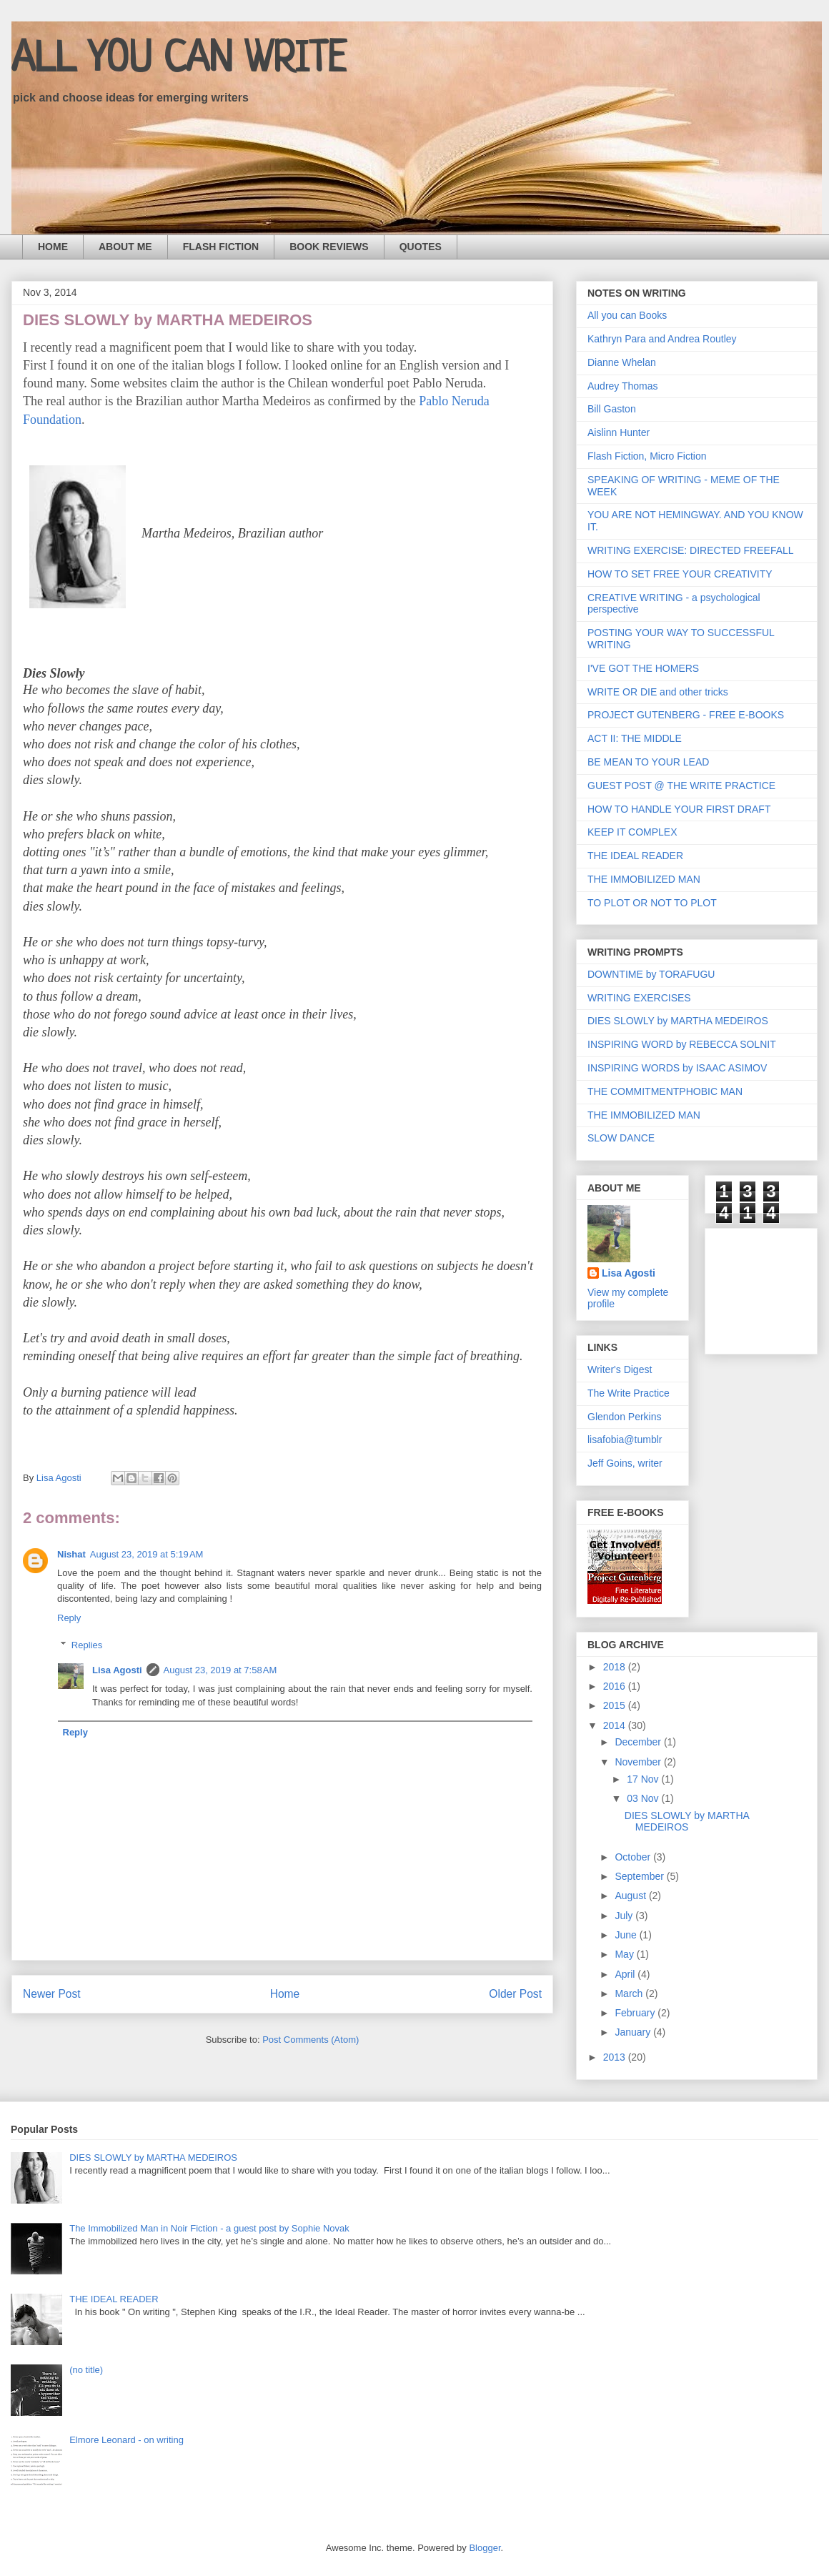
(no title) (86, 2369)
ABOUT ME (125, 246)
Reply (69, 1618)
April (626, 1974)
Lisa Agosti (117, 1670)
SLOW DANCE (621, 1138)
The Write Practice (628, 1393)
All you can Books (627, 315)
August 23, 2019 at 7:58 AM (220, 1670)
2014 (615, 1725)
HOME (53, 246)
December (639, 1742)
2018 (615, 1667)
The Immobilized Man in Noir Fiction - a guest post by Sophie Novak (209, 2228)
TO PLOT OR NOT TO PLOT (652, 902)
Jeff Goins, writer (624, 1463)
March (630, 1993)
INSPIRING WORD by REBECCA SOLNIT (681, 1044)
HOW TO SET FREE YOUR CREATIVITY (680, 574)
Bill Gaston (611, 409)
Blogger (484, 2547)
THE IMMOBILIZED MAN (643, 879)
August (631, 1895)
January (634, 2032)
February (636, 2012)
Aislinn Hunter (618, 432)
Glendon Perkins (624, 1416)
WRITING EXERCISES (639, 998)
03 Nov (644, 1798)
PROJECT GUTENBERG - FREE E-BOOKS (685, 714)
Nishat (71, 1554)
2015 (615, 1705)
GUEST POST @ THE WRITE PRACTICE (681, 785)
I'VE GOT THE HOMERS (643, 668)
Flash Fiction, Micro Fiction (646, 456)
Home (285, 1994)
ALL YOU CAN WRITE (179, 60)
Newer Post (52, 1994)
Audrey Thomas (622, 386)
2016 (615, 1686)
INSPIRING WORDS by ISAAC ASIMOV (677, 1068)
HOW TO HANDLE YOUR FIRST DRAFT (678, 809)
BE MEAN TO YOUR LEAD (648, 762)
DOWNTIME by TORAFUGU (651, 974)
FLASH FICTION (221, 246)
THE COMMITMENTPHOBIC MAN (665, 1091)
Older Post (515, 1994)
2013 (615, 2057)
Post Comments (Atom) (310, 2039)
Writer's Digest (619, 1369)
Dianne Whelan (621, 362)
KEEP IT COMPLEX (632, 832)
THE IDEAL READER (635, 855)
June (627, 1935)
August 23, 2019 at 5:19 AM (147, 1554)
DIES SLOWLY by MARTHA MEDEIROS (677, 1020)
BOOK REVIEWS (328, 246)
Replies (86, 1645)
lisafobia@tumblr (624, 1439)
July (625, 1915)
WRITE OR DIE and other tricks (657, 692)
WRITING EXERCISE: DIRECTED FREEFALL (690, 550)
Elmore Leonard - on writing (126, 2439)
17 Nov (644, 1779)
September (640, 1876)
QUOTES (420, 246)
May (625, 1954)
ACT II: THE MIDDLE (634, 738)
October (634, 1857)
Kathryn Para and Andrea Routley (662, 339)
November (639, 1762)
